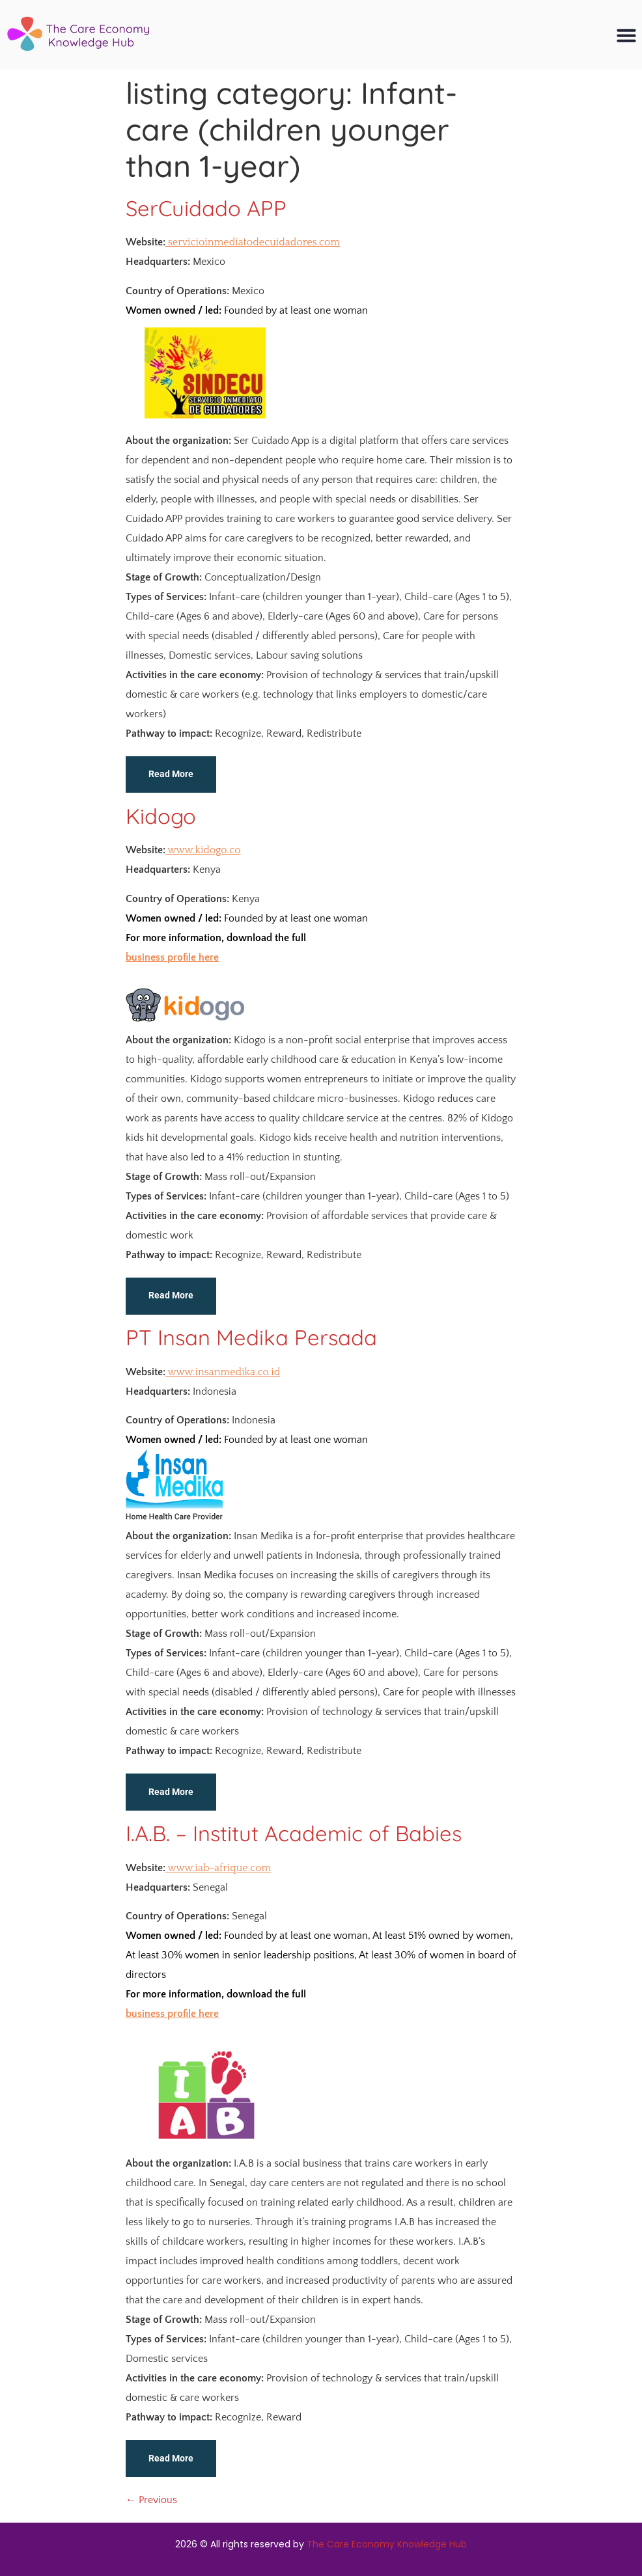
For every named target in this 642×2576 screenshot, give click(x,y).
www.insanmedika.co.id (222, 1372)
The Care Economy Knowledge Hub (387, 2544)
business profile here (172, 957)
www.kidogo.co (203, 850)
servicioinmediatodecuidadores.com (252, 242)
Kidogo (161, 815)
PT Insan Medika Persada (251, 1337)
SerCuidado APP (206, 208)
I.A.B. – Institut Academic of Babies (294, 1833)
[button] (626, 35)
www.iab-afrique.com (218, 1868)
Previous (151, 2500)
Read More (170, 774)
